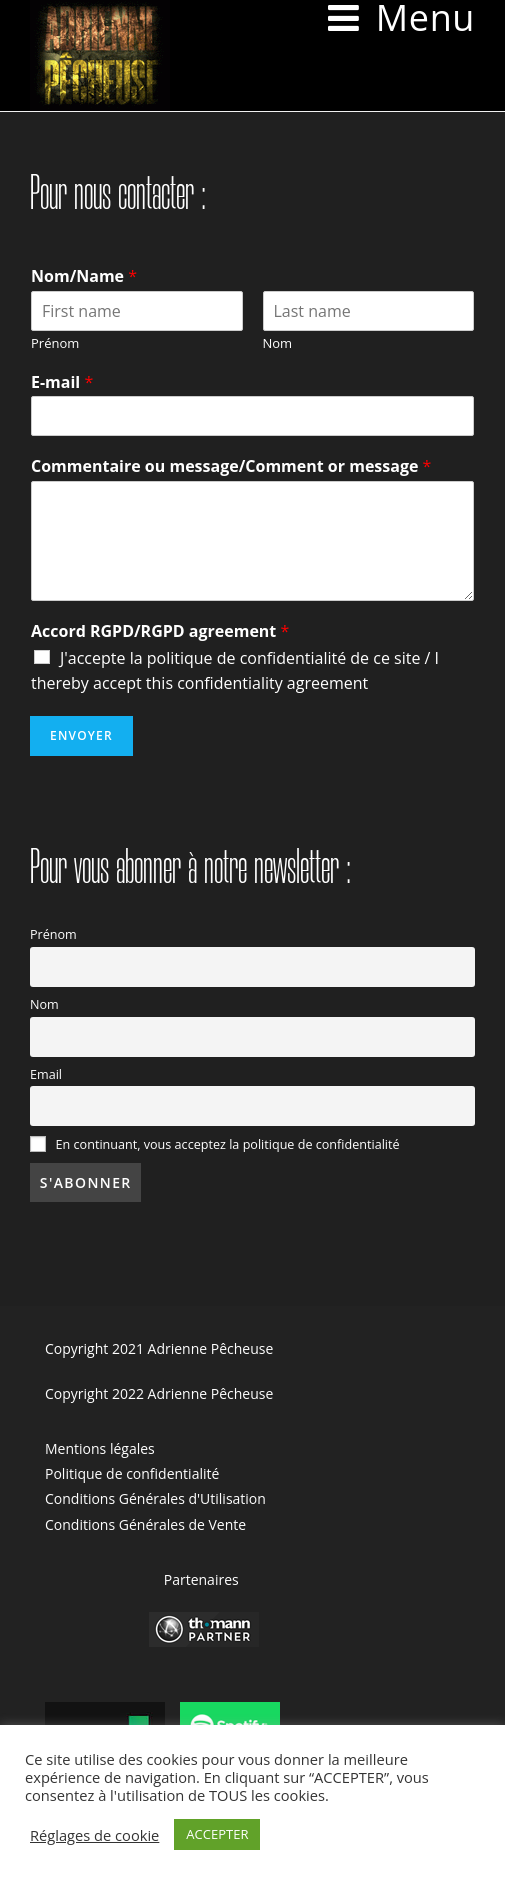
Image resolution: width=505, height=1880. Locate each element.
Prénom (55, 343)
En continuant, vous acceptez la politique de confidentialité (215, 1144)
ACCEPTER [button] (217, 1834)
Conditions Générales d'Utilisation (155, 1498)
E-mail (62, 382)
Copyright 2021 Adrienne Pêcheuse (159, 1348)
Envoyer (81, 735)
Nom (278, 343)
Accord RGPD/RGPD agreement (160, 631)
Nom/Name (84, 276)
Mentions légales (100, 1448)
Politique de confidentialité (132, 1473)
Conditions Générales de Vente (145, 1524)
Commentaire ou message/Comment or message (231, 466)
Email (46, 1074)
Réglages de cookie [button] (94, 1835)
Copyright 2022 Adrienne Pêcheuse (159, 1393)
